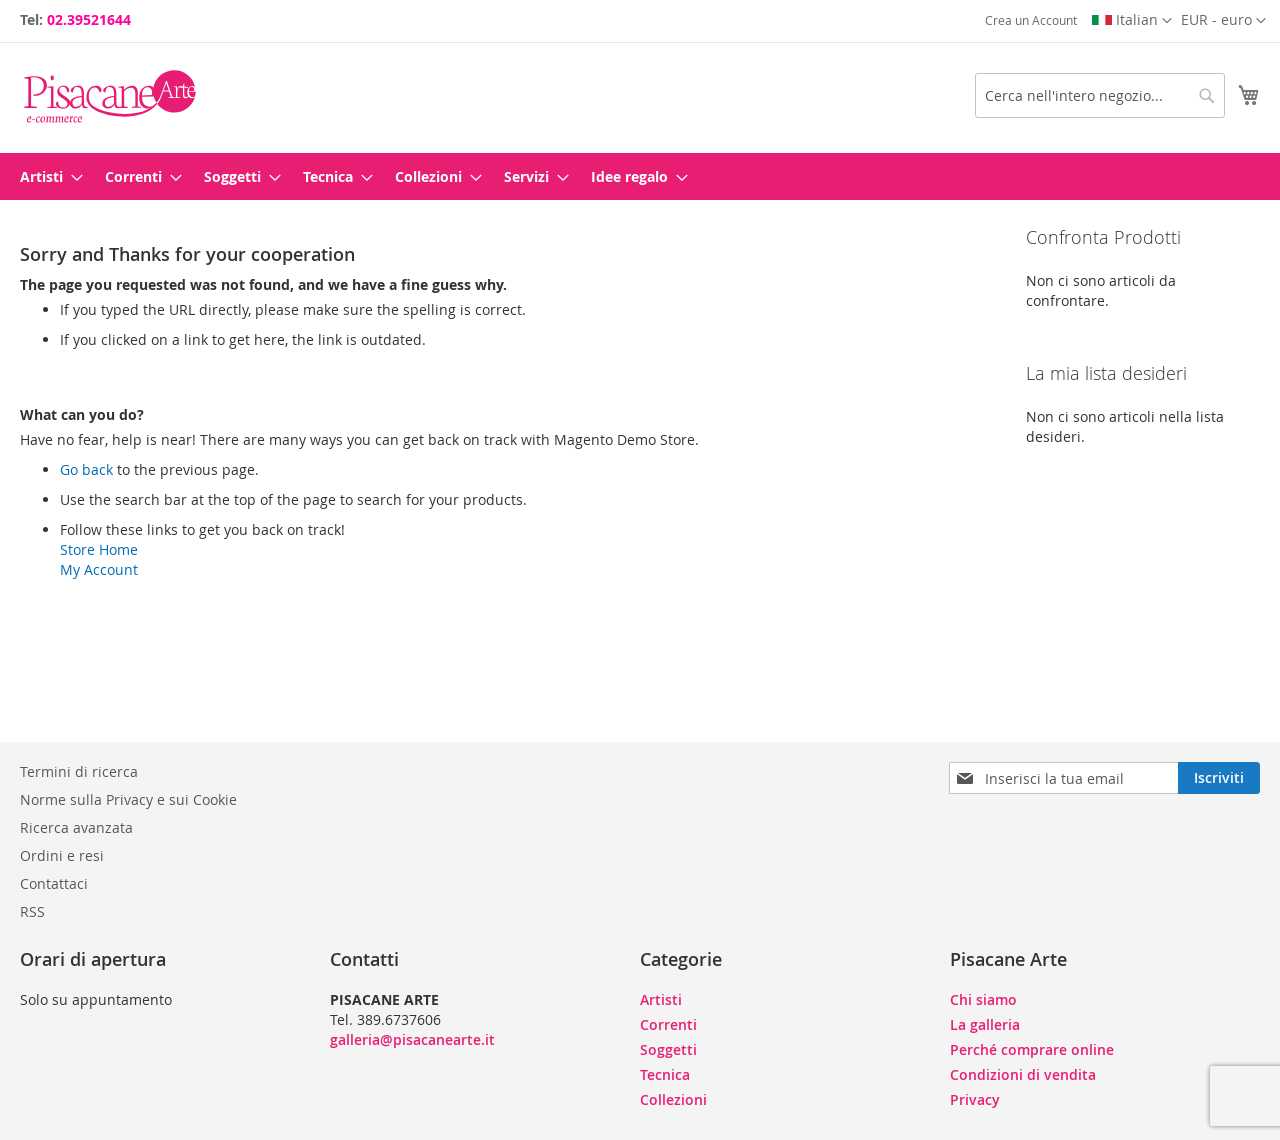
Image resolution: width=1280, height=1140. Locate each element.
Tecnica (665, 1074)
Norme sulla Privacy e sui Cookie (128, 799)
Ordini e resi (62, 855)
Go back (86, 469)
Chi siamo (983, 999)
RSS (32, 911)
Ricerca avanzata (76, 827)
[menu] (640, 176)
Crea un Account (1031, 20)
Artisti (661, 999)
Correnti (668, 1024)
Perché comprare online (1032, 1049)
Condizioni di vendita (1023, 1074)
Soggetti (668, 1049)
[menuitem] (45, 176)
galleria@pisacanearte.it (412, 1039)
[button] (1223, 21)
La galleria (985, 1024)
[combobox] (1100, 95)
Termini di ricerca (79, 771)
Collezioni (673, 1099)
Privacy (975, 1099)
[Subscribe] (1219, 778)
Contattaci (54, 883)
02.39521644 (89, 19)
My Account (99, 569)
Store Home (99, 549)
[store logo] (110, 96)
